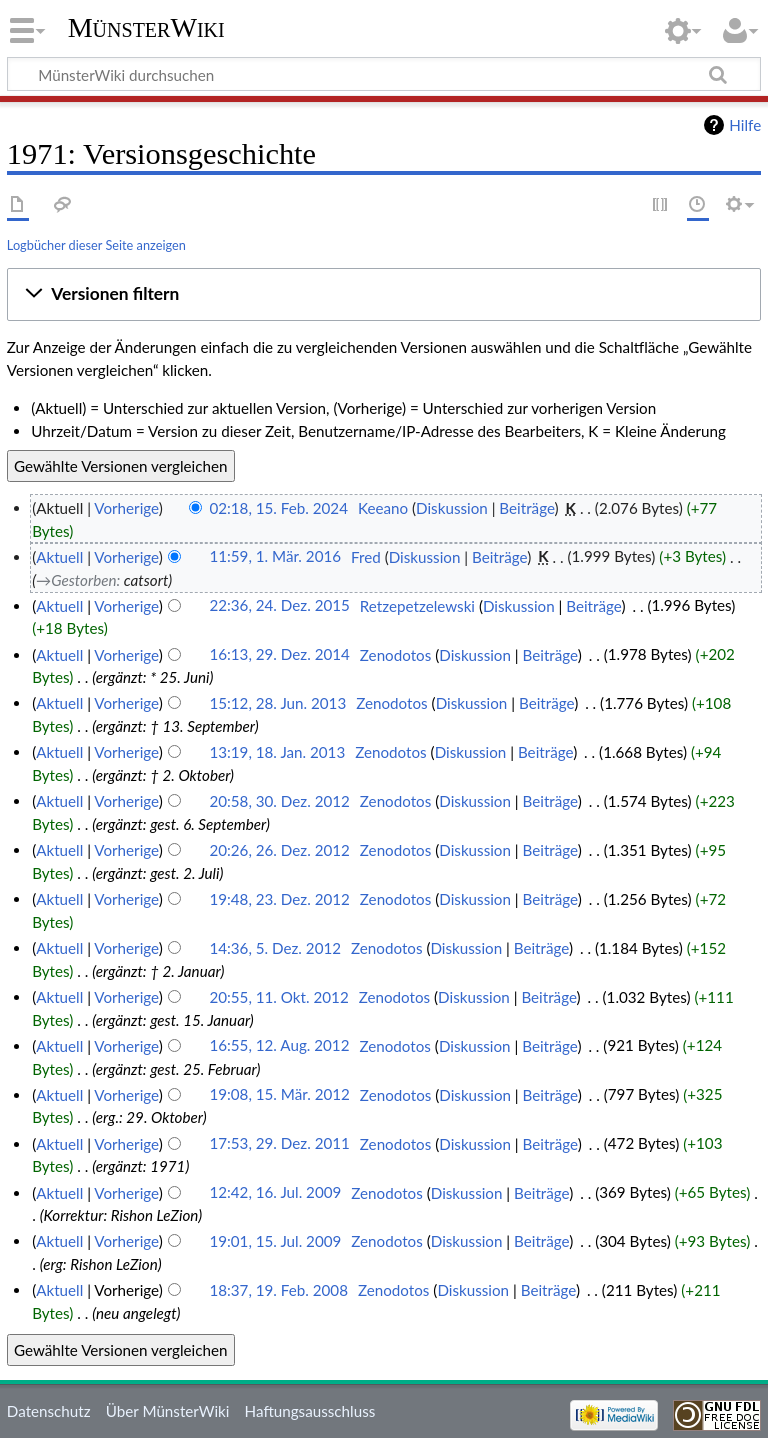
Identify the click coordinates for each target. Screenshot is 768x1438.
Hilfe (745, 125)
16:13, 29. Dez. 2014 (279, 655)
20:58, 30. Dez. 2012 (279, 801)
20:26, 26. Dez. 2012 (279, 850)
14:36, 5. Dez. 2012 (275, 948)
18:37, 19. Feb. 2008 (278, 1290)
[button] (384, 294)
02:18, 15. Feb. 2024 (278, 508)
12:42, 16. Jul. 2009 (275, 1193)
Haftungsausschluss (310, 1411)
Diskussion (452, 508)
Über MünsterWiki (168, 1411)
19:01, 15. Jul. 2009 (275, 1241)
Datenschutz (49, 1411)
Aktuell (59, 557)
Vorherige (126, 508)
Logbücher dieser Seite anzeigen (96, 245)
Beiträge (526, 508)
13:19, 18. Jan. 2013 (277, 752)
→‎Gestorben (76, 580)
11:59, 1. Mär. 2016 (275, 557)
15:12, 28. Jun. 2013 (277, 703)
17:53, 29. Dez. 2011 (279, 1144)
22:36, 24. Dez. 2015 (279, 606)
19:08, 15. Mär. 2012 (279, 1095)
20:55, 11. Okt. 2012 (278, 997)
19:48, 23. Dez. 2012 (279, 899)
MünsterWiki (146, 27)
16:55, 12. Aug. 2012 (279, 1046)
